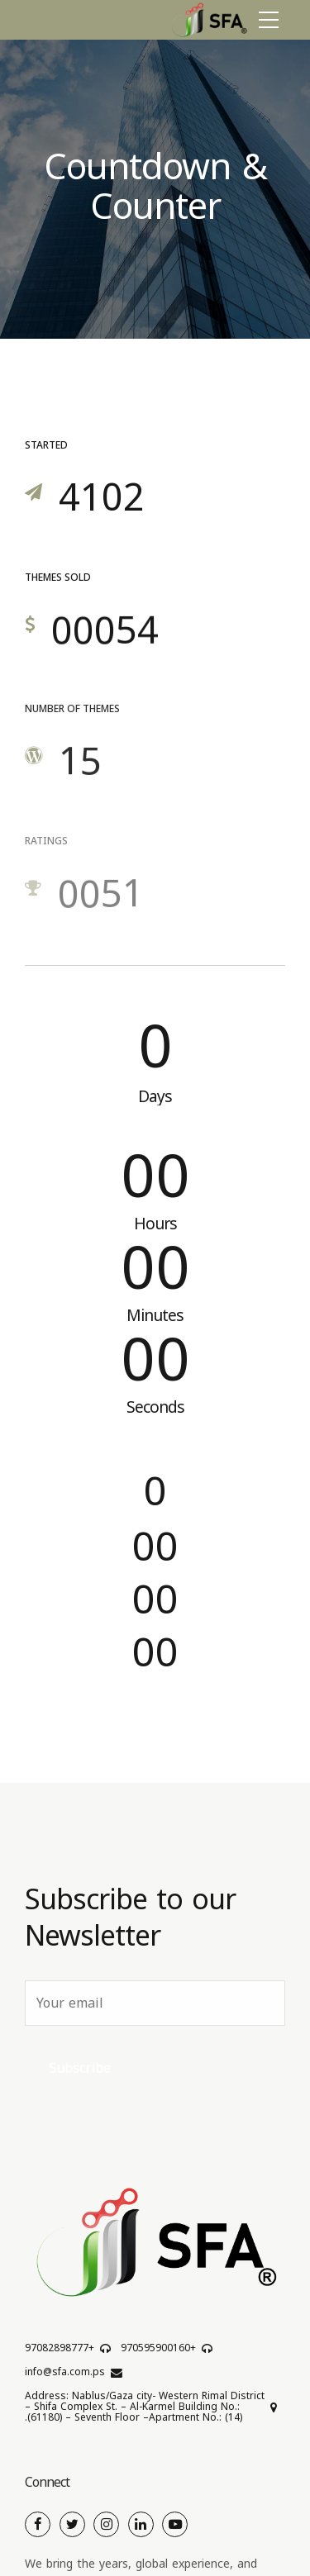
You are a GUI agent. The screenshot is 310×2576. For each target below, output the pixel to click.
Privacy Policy (230, 2538)
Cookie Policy (56, 2538)
